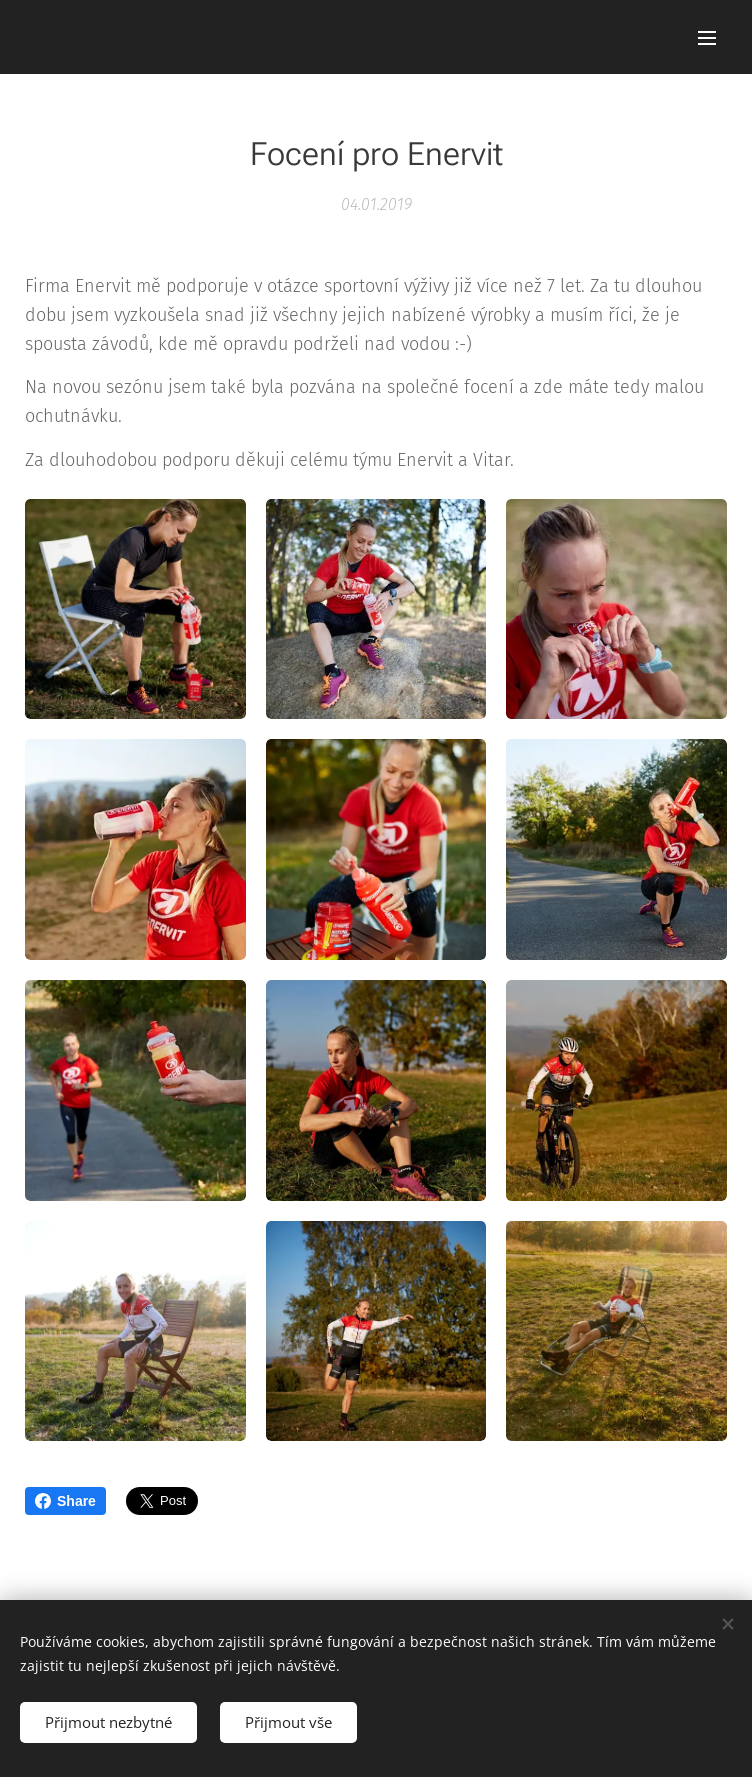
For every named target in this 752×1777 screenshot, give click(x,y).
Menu (707, 38)
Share (65, 1501)
